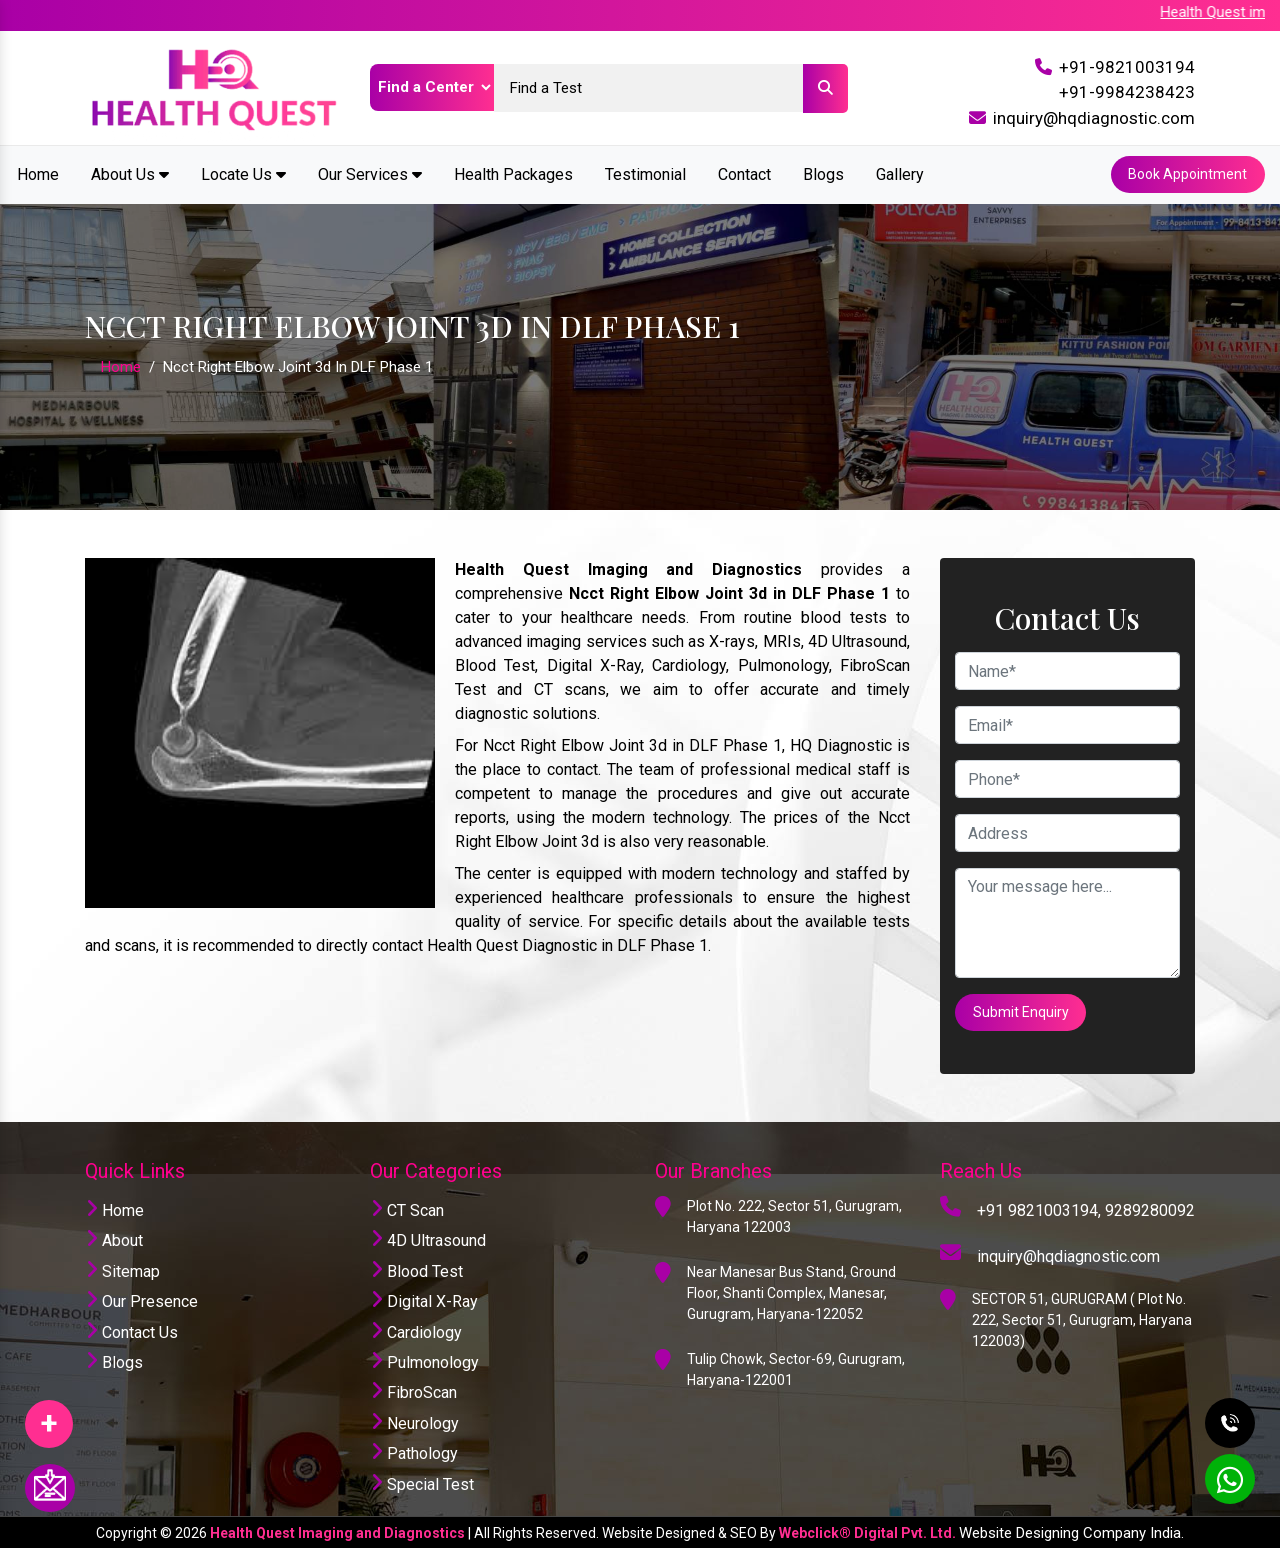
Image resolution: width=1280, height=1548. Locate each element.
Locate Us (243, 173)
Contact (744, 173)
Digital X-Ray (424, 1299)
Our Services (370, 173)
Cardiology (416, 1330)
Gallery (900, 173)
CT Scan (407, 1208)
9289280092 (1150, 1208)
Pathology (414, 1451)
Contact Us (131, 1330)
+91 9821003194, (1039, 1208)
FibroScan (413, 1391)
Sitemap (122, 1269)
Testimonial (645, 173)
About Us (130, 173)
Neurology (414, 1421)
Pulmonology (424, 1360)
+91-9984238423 (1127, 92)
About (114, 1239)
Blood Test (416, 1269)
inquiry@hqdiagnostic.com (1094, 118)
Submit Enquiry (1021, 1011)
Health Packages (513, 173)
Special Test (422, 1482)
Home (38, 173)
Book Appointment (1187, 174)
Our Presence (141, 1299)
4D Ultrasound (428, 1239)
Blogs (823, 173)
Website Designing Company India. (1071, 1531)
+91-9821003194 (1127, 67)
